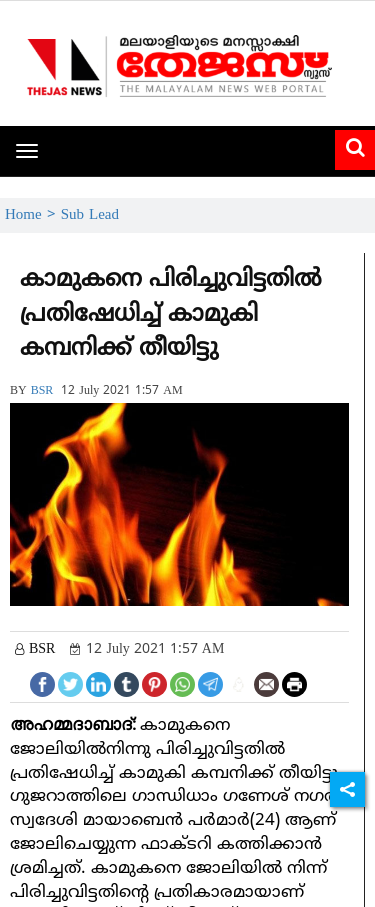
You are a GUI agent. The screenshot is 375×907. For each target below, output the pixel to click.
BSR (42, 391)
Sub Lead (90, 215)
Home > (33, 215)
